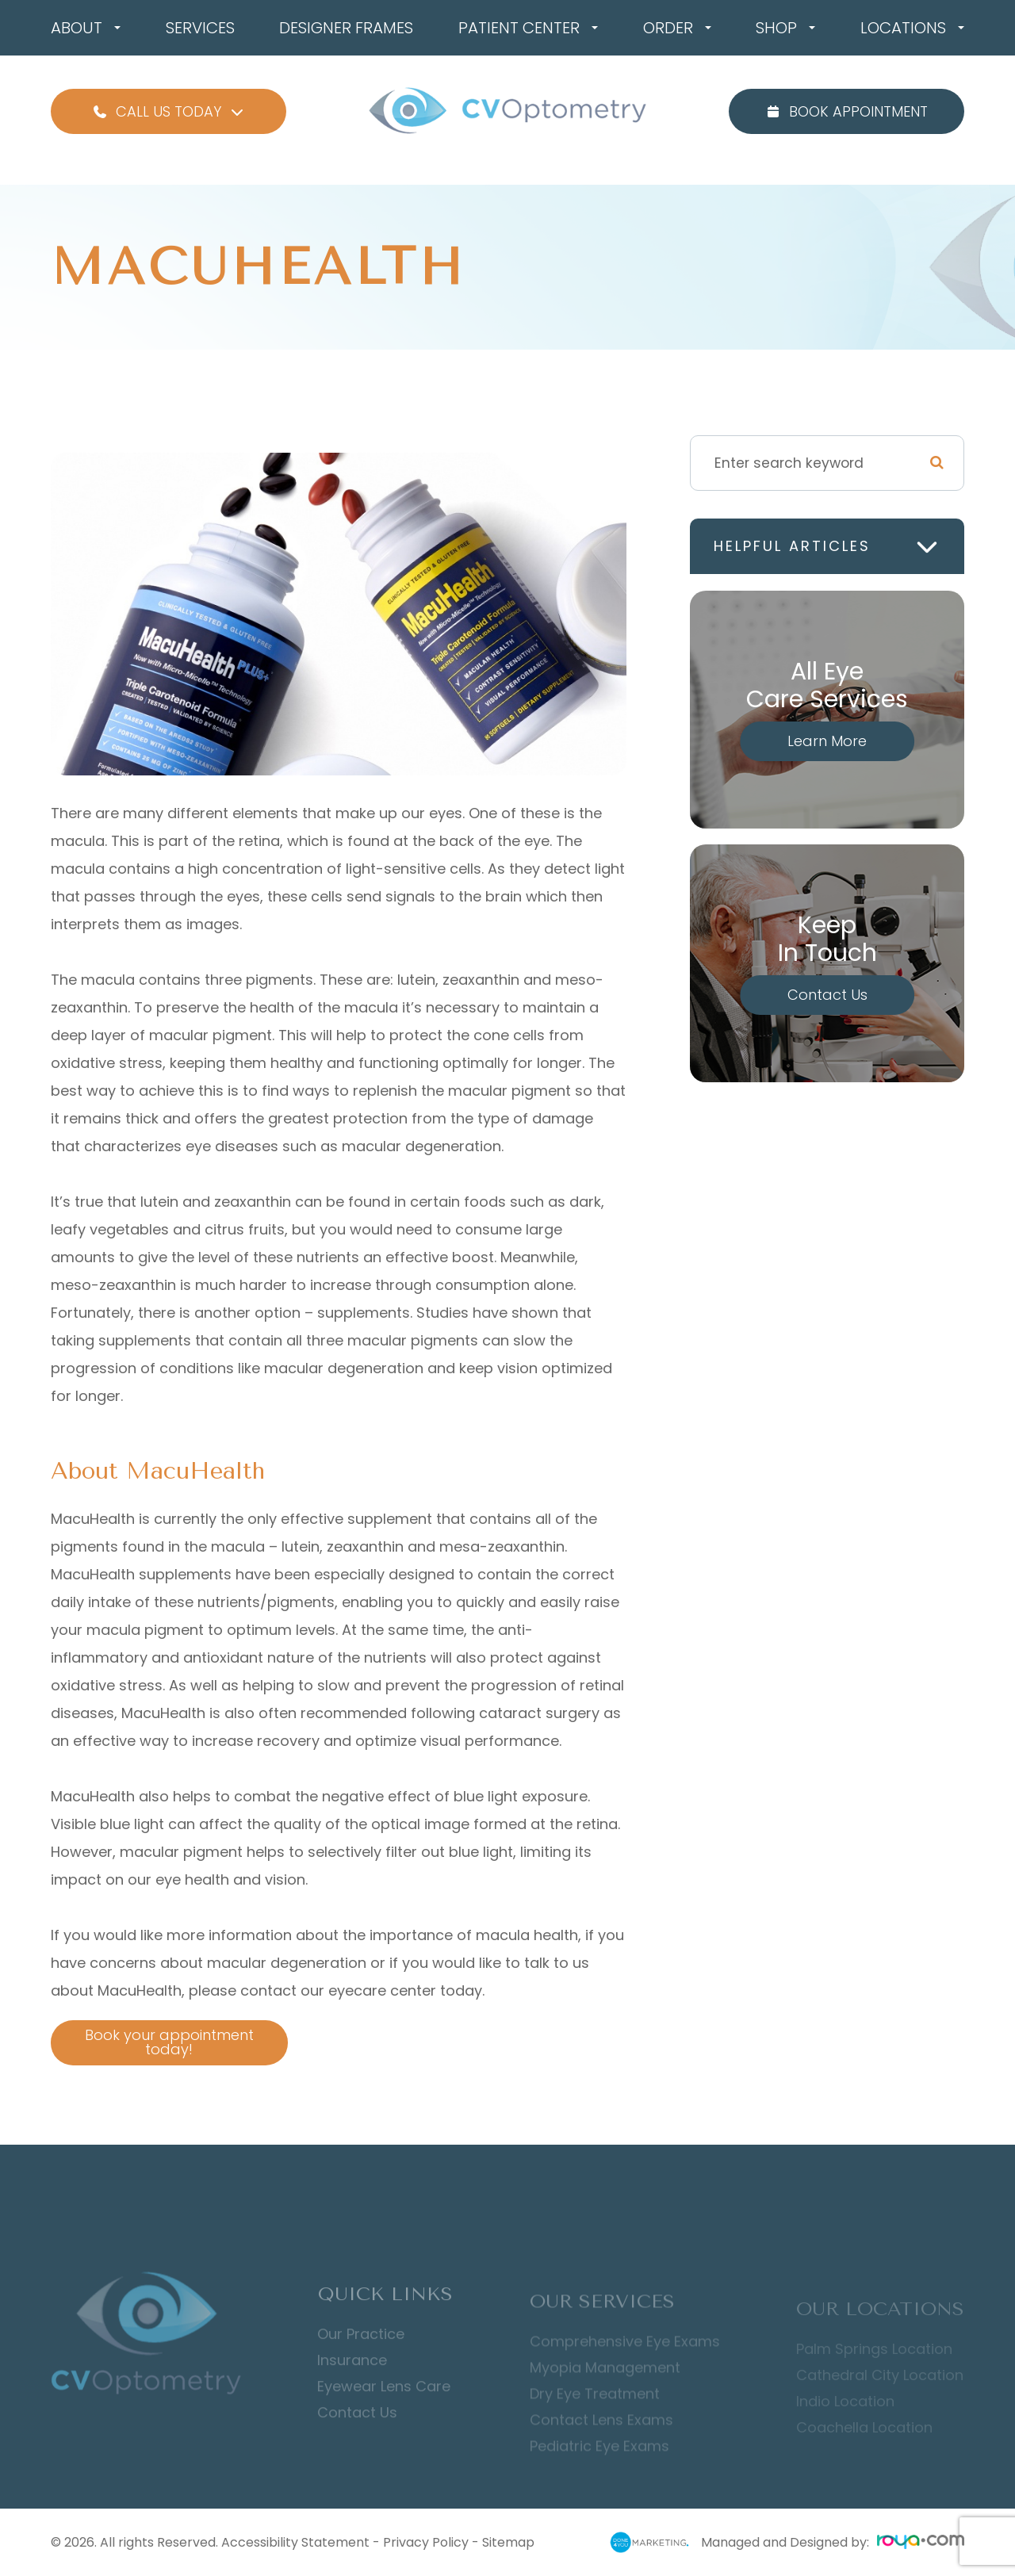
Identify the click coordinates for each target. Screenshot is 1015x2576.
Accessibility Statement (295, 2542)
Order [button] (677, 28)
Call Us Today (168, 111)
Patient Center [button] (528, 28)
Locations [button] (912, 28)
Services (200, 28)
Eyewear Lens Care (383, 2410)
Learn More (827, 741)
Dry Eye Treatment (595, 2416)
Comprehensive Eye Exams (625, 2363)
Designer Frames (346, 28)
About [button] (86, 28)
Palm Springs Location (874, 2367)
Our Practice (360, 2358)
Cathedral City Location (879, 2393)
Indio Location (845, 2419)
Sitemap (508, 2542)
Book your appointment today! (155, 2042)
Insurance (352, 2384)
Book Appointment (846, 111)
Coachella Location (864, 2445)
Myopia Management (605, 2390)
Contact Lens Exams (601, 2442)
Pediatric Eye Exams (599, 2468)
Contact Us (827, 995)
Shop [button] (785, 28)
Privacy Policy (426, 2542)
